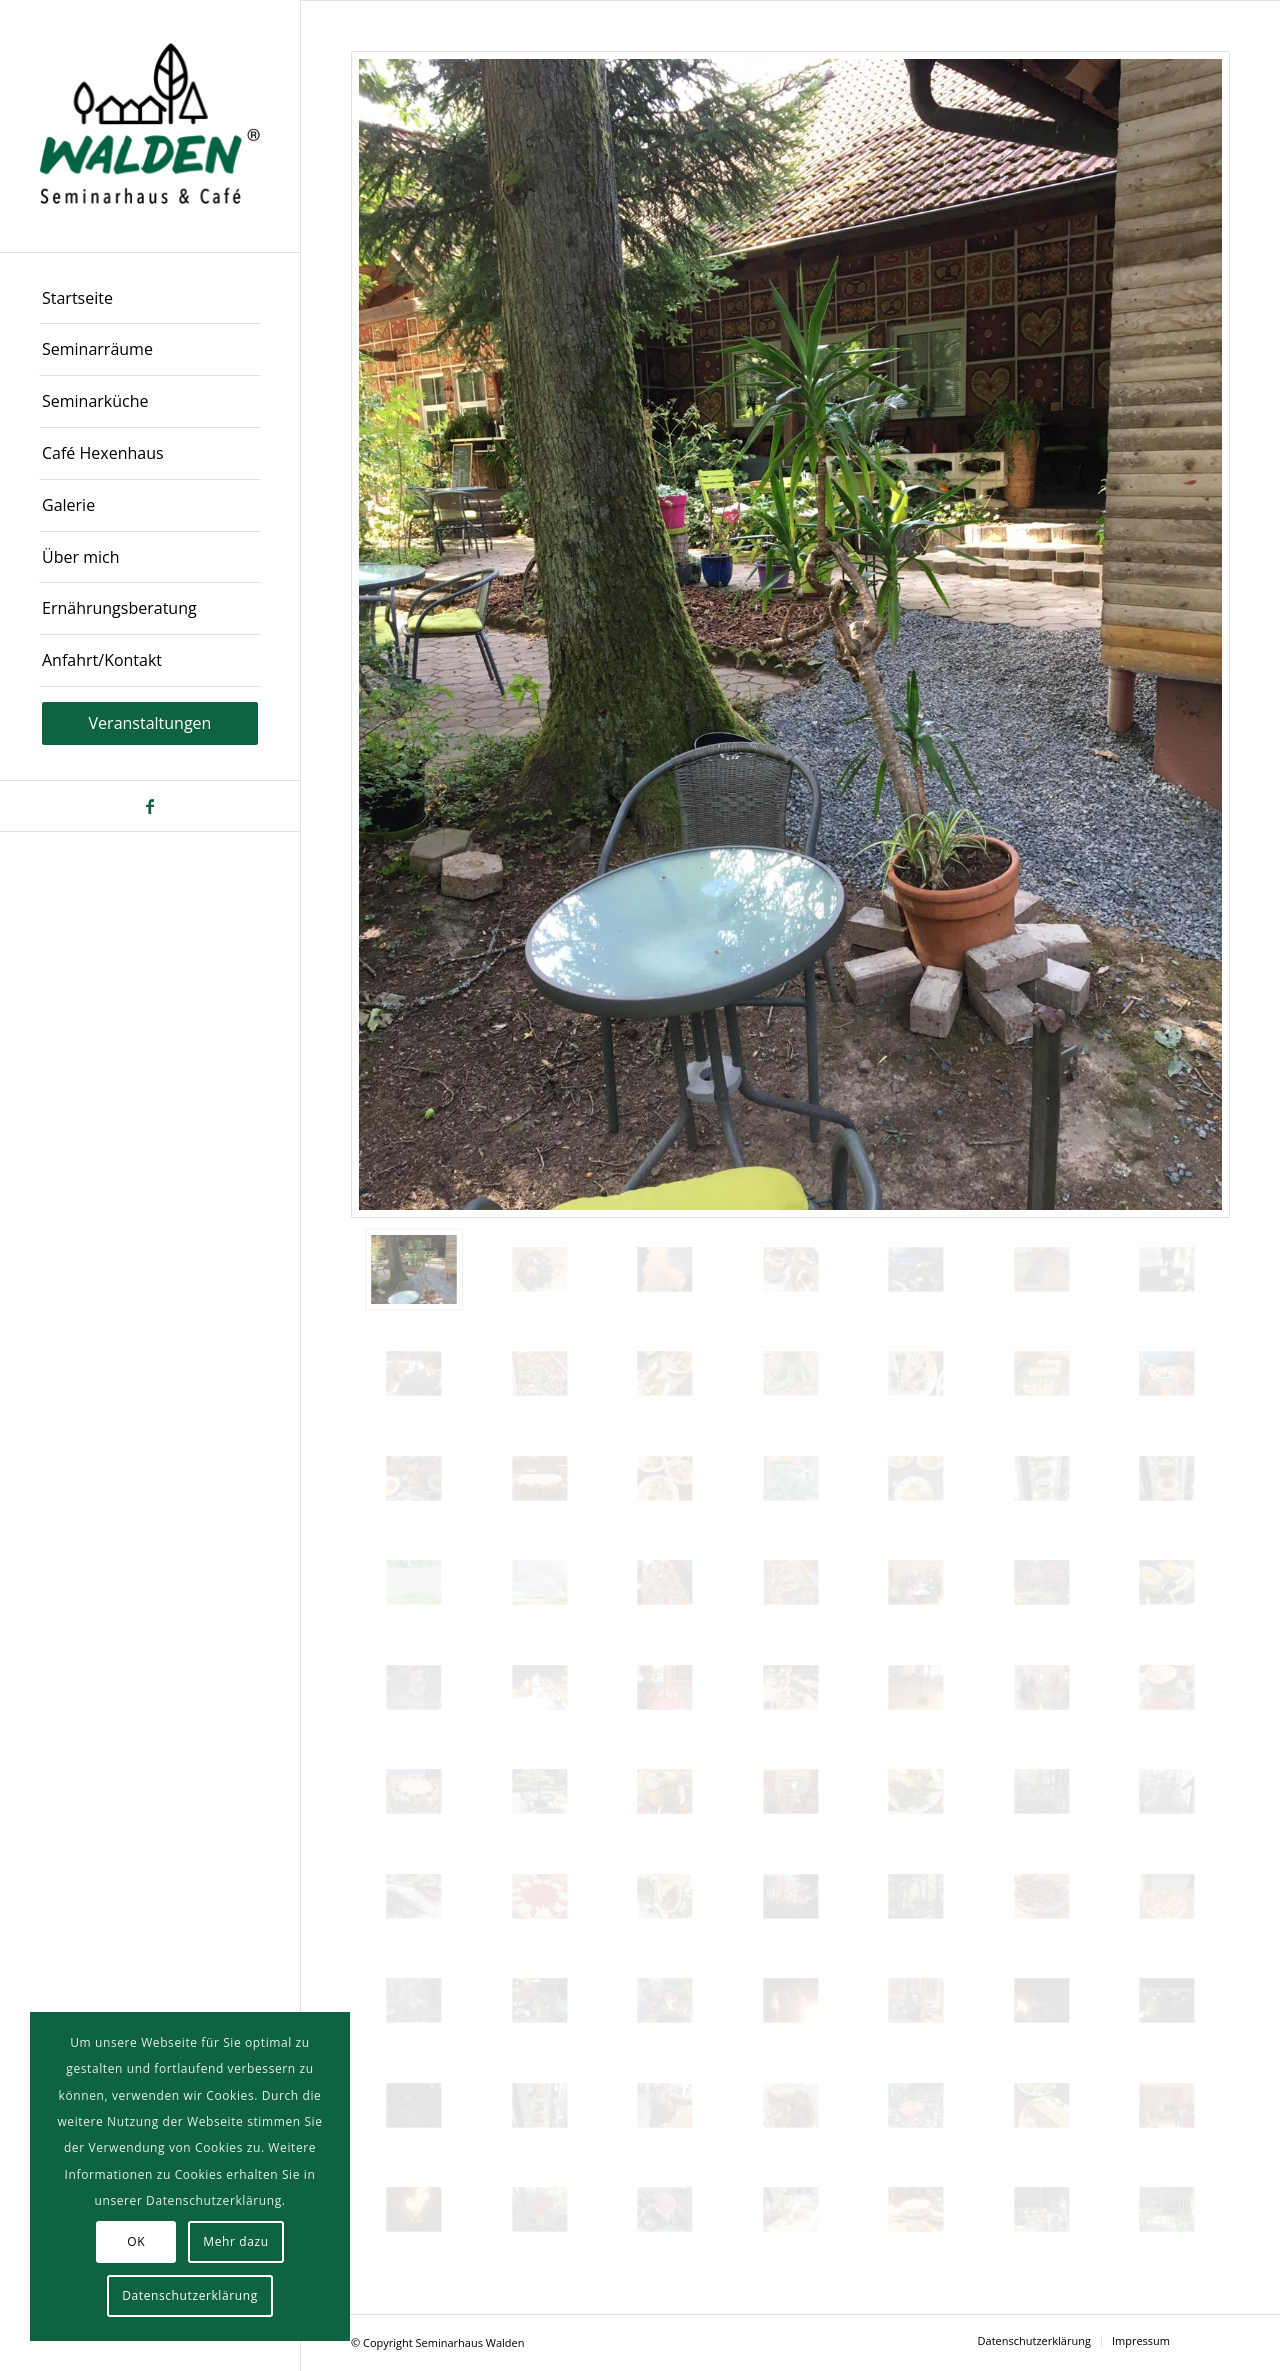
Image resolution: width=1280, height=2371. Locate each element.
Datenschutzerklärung (190, 2295)
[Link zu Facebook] (150, 806)
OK (136, 2241)
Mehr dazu (235, 2241)
